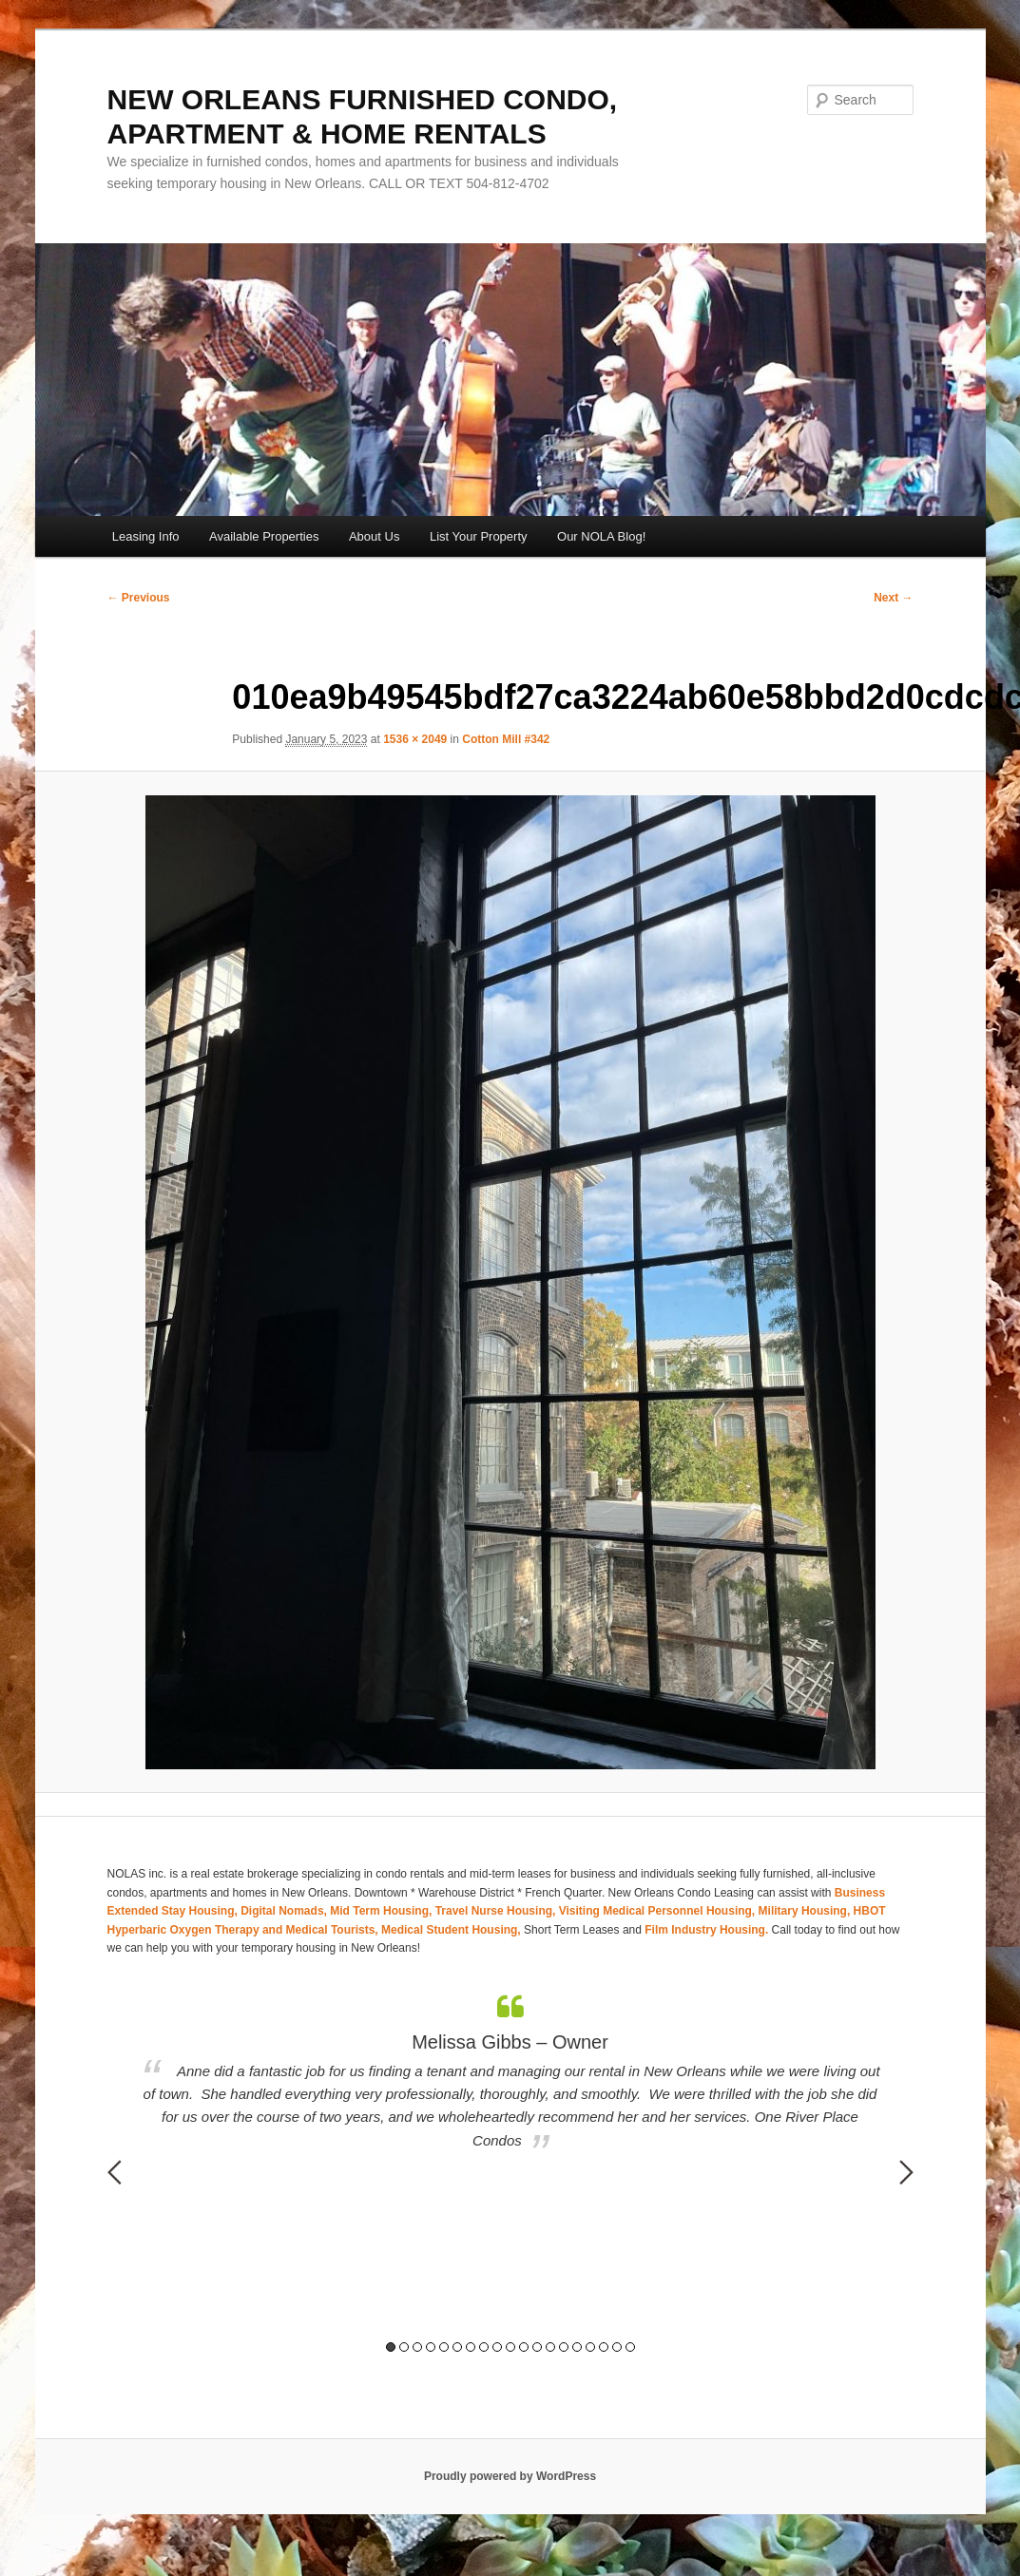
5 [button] (444, 2347)
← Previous (138, 597)
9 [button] (497, 2347)
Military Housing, (806, 1911)
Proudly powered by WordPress (510, 2476)
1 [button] (390, 2347)
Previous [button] (114, 2172)
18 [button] (617, 2347)
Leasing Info (146, 536)
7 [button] (470, 2347)
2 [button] (404, 2347)
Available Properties (263, 536)
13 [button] (550, 2347)
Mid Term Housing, (382, 1911)
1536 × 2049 (415, 739)
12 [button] (537, 2347)
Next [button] (906, 2172)
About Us (374, 536)
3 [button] (417, 2347)
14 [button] (563, 2347)
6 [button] (457, 2347)
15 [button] (577, 2347)
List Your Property (479, 536)
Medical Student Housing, (452, 1930)
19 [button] (630, 2347)
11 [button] (524, 2347)
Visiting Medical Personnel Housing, (659, 1911)
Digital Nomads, (285, 1911)
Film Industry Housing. (706, 1930)
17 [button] (603, 2347)
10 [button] (510, 2347)
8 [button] (484, 2347)
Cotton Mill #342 (505, 739)
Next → (893, 597)
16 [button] (590, 2347)
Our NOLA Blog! (601, 536)
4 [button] (430, 2347)
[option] (510, 2073)
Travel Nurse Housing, (497, 1911)
